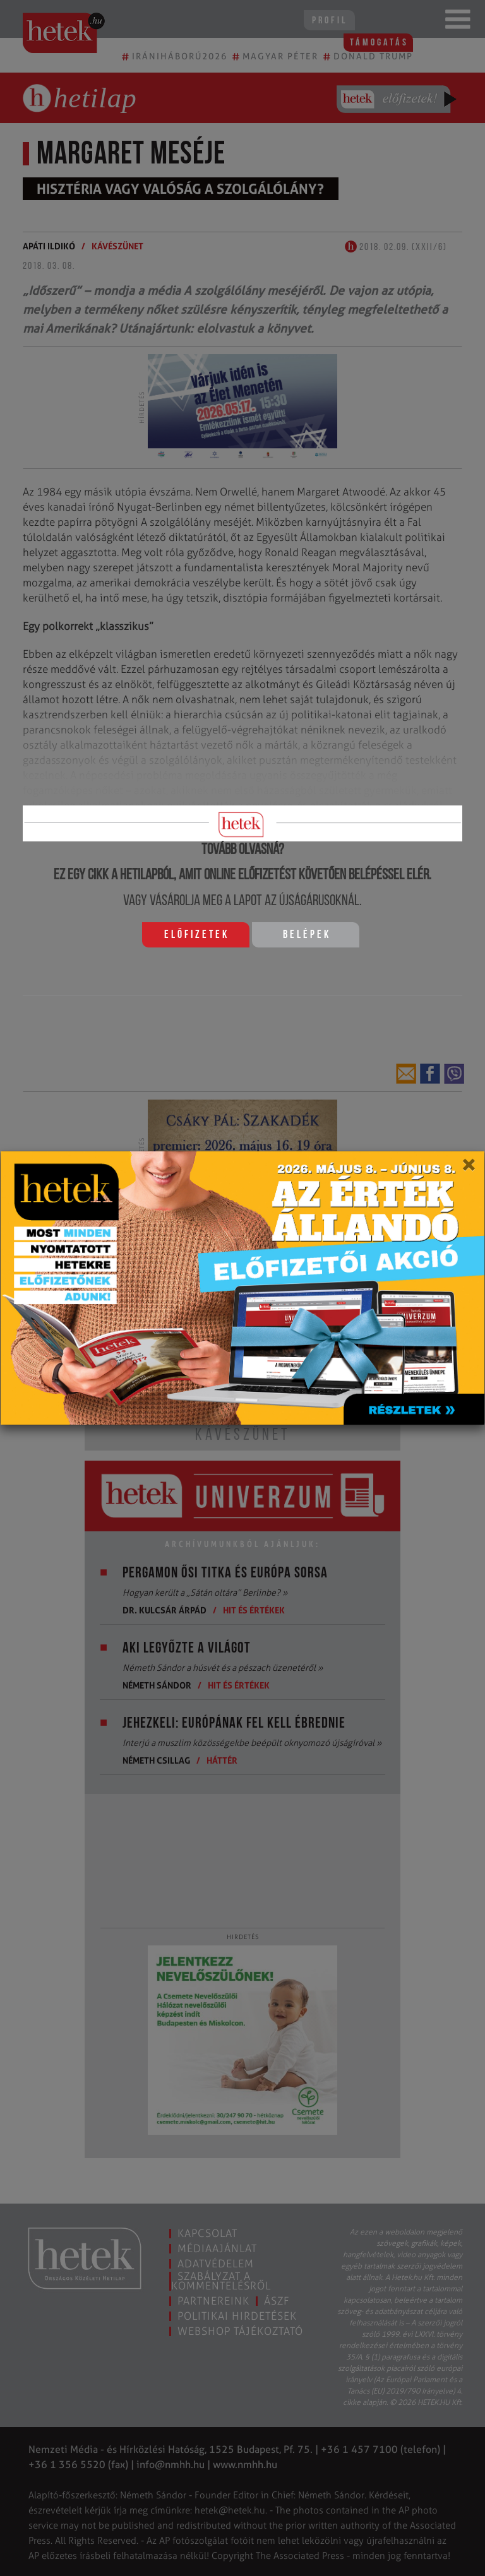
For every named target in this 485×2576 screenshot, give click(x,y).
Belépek (307, 935)
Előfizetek (196, 935)
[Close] (468, 1169)
